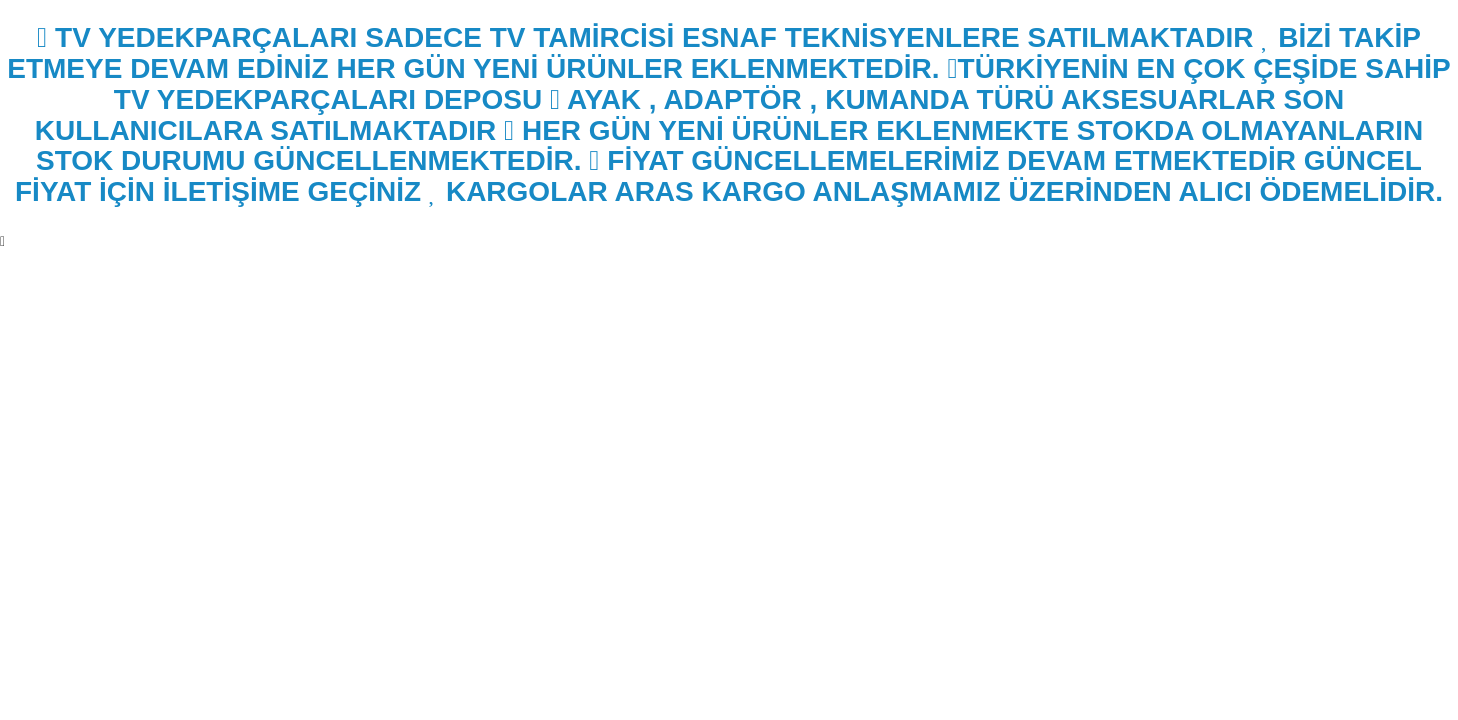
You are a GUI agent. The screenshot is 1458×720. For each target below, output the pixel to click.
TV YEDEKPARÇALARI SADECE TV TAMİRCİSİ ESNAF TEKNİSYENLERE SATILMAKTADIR (645, 37)
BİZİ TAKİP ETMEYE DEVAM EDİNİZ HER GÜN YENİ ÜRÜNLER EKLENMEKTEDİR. (714, 53)
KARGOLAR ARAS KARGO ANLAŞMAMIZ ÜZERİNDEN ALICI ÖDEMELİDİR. (936, 191)
